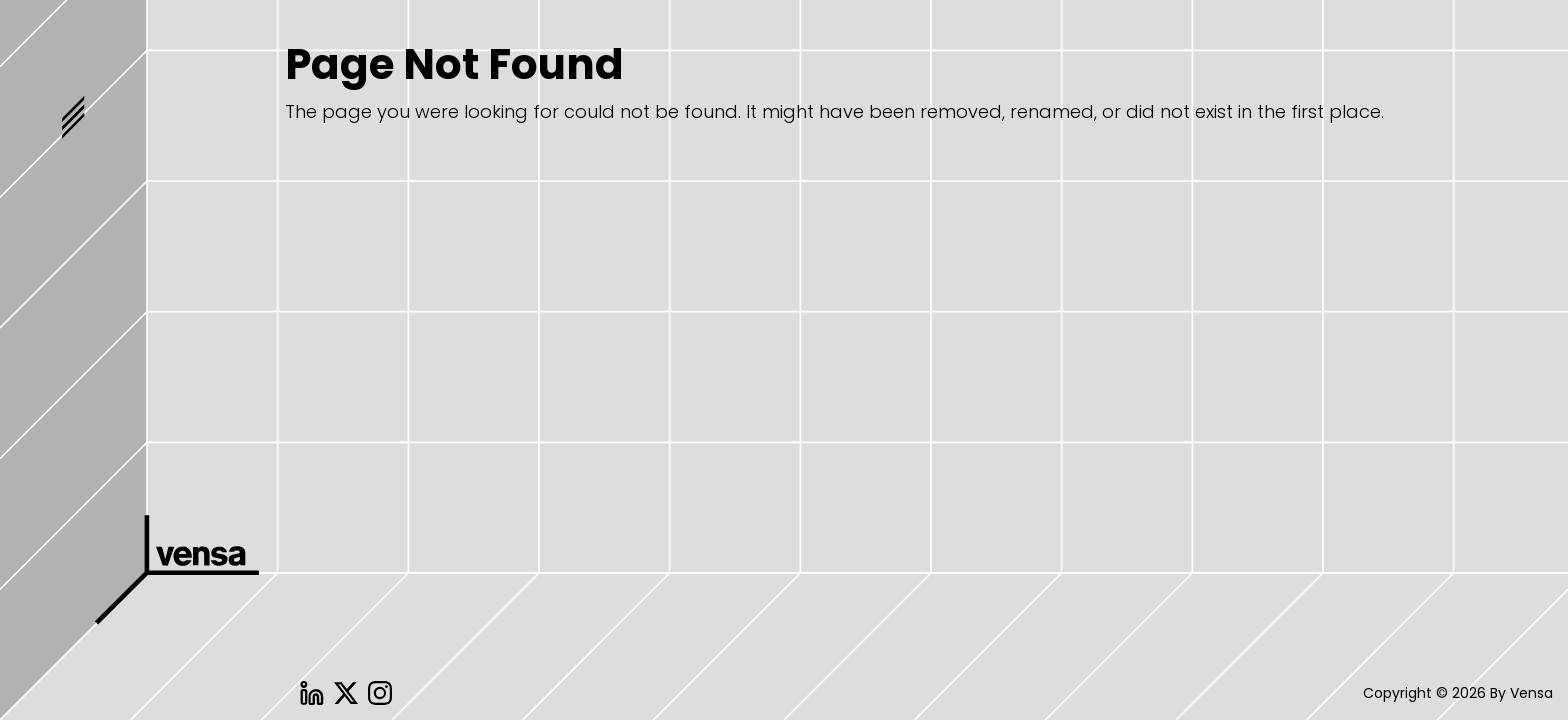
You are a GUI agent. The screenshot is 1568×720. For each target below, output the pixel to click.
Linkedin (312, 693)
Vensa (180, 590)
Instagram (380, 693)
